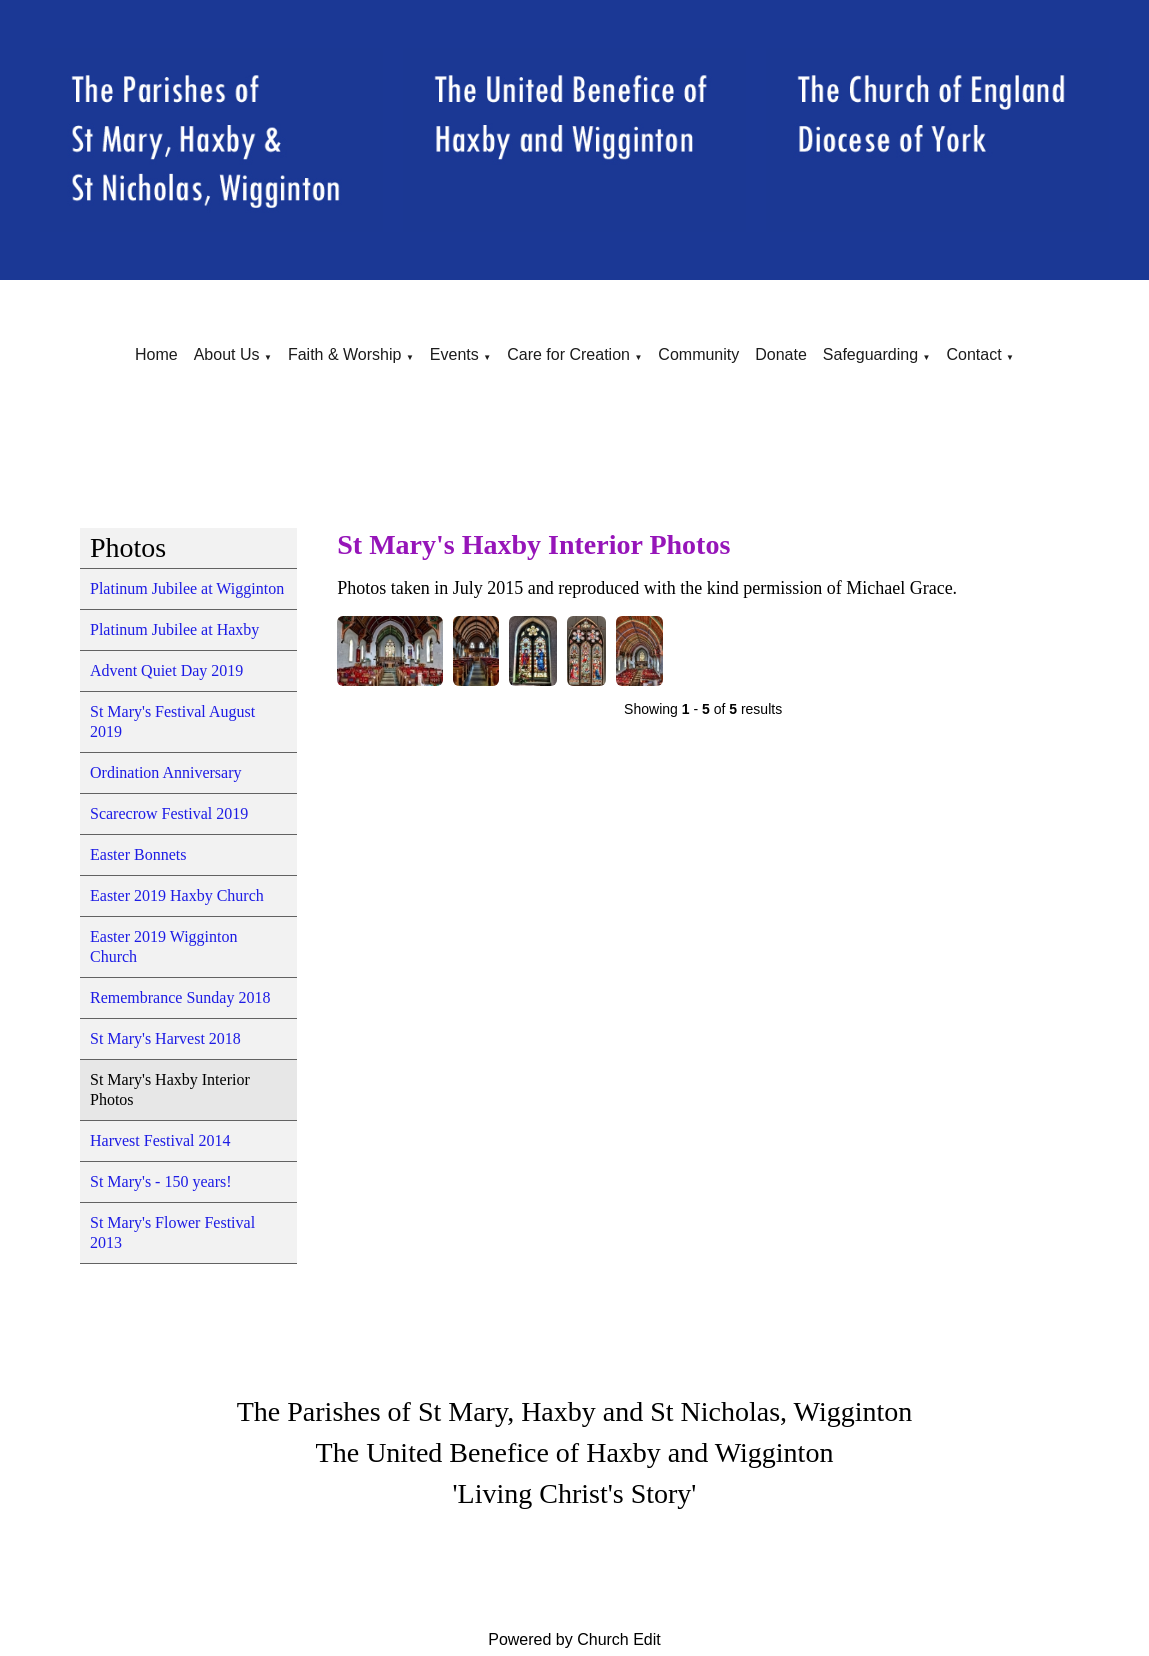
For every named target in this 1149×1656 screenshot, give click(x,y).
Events (454, 354)
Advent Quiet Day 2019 (166, 670)
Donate (781, 354)
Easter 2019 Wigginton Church (163, 946)
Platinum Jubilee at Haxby (174, 629)
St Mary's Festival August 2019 (172, 721)
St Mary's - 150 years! (161, 1181)
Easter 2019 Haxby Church (177, 895)
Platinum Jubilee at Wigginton (187, 588)
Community (698, 354)
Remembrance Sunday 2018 (180, 997)
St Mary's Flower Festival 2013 (172, 1232)
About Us (227, 354)
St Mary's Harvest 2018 (165, 1038)
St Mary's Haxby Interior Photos (170, 1089)
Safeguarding (870, 354)
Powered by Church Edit (574, 1639)
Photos (128, 547)
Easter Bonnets (138, 854)
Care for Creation (568, 354)
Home (156, 354)
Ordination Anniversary (166, 772)
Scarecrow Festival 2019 (169, 813)
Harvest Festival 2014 (160, 1140)
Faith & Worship (345, 354)
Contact (973, 354)
